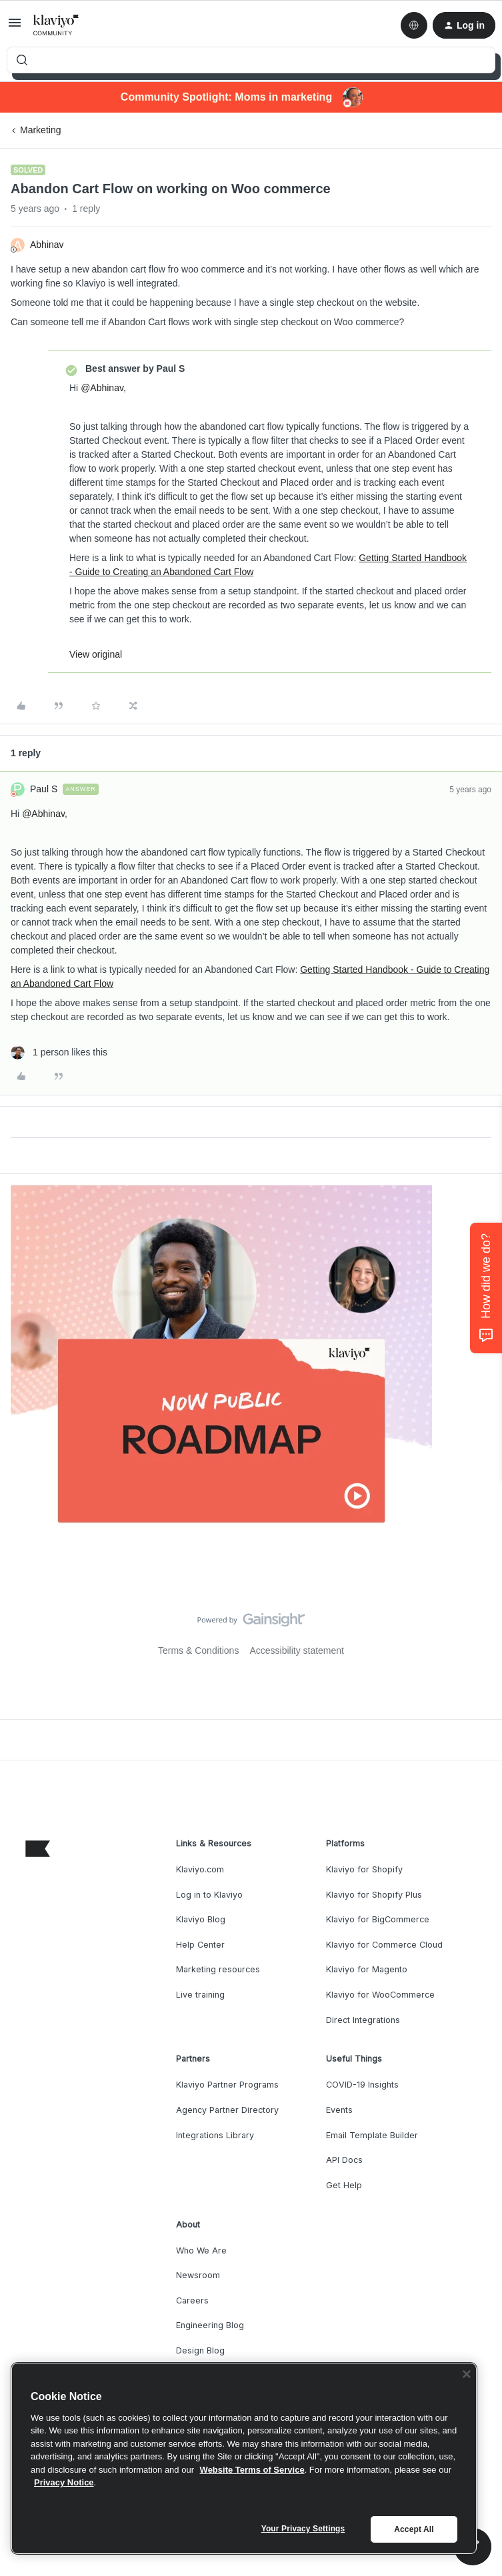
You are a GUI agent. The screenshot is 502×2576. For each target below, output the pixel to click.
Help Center (200, 1945)
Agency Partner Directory (227, 2110)
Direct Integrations (363, 2020)
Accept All (413, 2529)
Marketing (40, 130)
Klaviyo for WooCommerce (380, 1995)
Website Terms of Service (252, 2470)
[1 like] (59, 1052)
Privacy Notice (64, 2482)
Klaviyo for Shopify (364, 1869)
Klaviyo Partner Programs (227, 2085)
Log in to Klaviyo (209, 1895)
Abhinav (47, 244)
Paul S (43, 789)
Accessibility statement (296, 1650)
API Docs (344, 2160)
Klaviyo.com (200, 1869)
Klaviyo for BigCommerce (377, 1919)
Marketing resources (218, 1969)
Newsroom (198, 2275)
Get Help (344, 2185)
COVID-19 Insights (362, 2085)
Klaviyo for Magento (366, 1969)
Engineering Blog (210, 2325)
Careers (192, 2300)
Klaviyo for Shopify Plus (374, 1895)
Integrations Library (215, 2135)
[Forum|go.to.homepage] (56, 25)
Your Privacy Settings (303, 2528)
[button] (15, 27)
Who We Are (201, 2250)
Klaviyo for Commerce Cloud (384, 1945)
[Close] (467, 2374)
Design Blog (200, 2350)
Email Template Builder (372, 2135)
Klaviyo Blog (200, 1919)
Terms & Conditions (198, 1650)
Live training (200, 1995)
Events (339, 2110)
